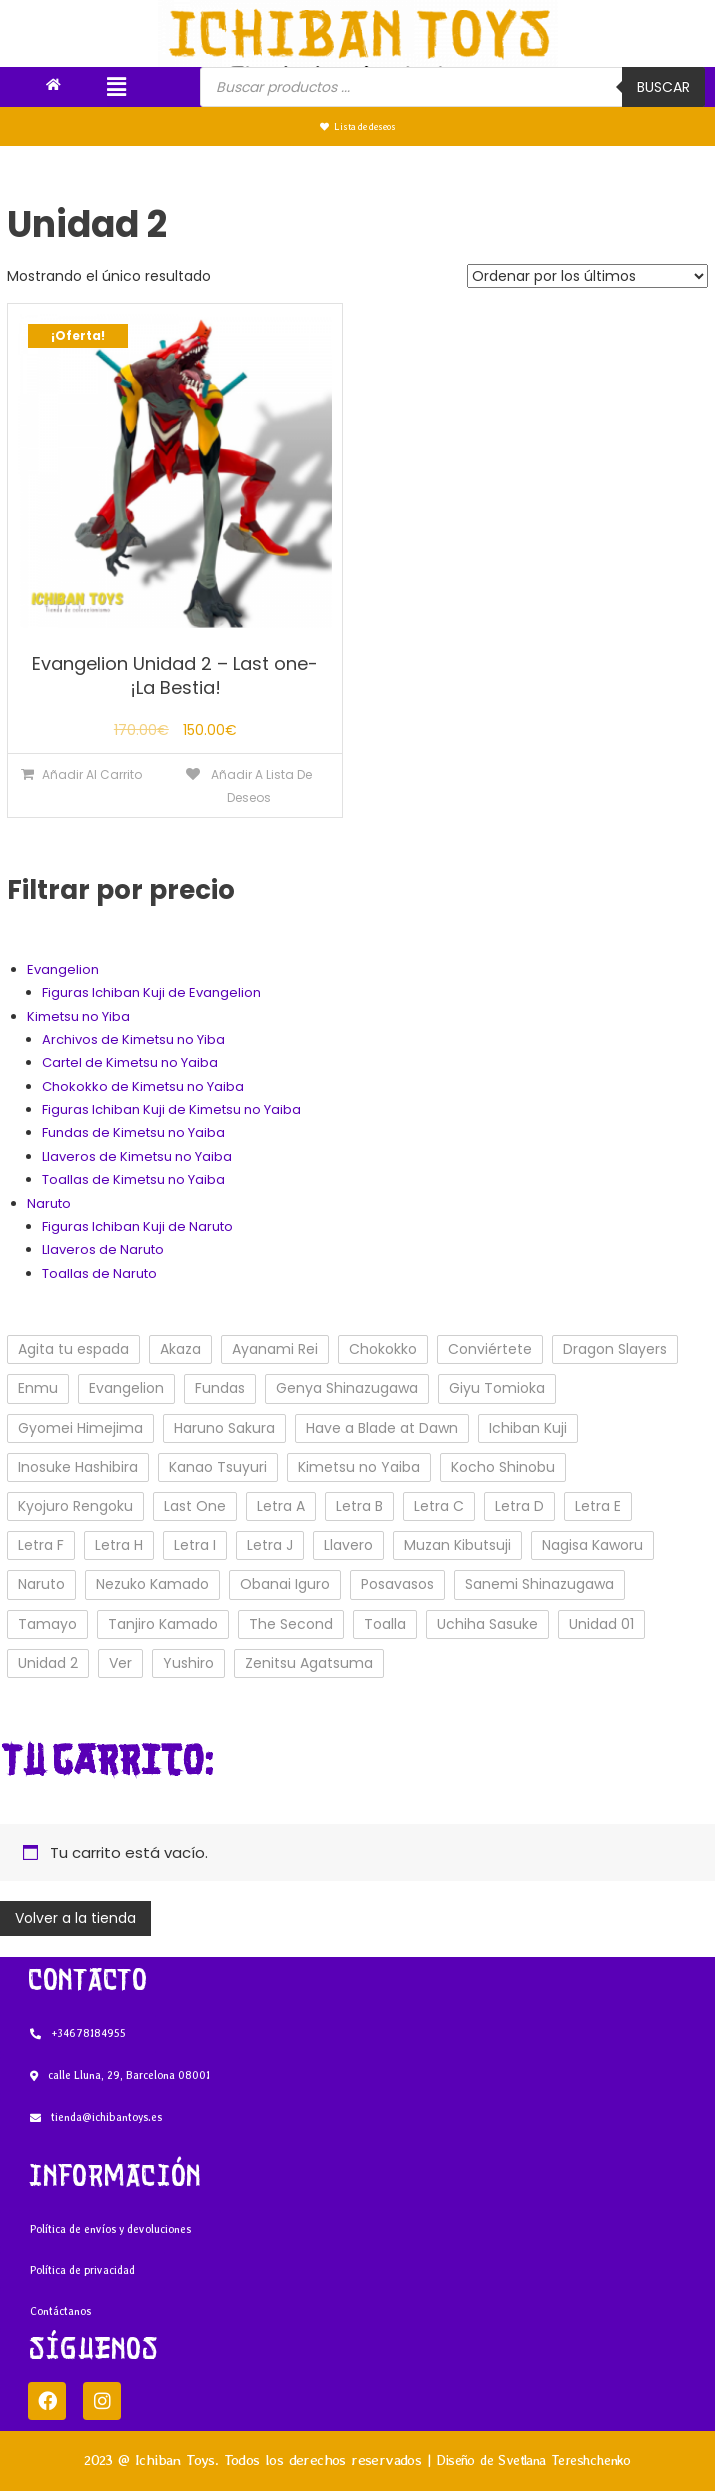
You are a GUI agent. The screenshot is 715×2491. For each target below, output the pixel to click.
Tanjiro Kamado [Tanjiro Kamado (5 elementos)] (163, 1624)
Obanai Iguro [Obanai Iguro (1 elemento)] (285, 1584)
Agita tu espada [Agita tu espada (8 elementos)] (73, 1349)
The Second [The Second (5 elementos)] (291, 1624)
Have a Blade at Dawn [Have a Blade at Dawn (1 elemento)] (382, 1428)
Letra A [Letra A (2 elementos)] (281, 1506)
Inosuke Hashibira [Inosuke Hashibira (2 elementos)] (78, 1467)
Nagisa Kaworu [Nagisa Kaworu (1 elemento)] (592, 1545)
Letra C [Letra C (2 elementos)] (439, 1506)
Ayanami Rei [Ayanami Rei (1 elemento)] (275, 1349)
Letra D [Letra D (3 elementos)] (519, 1506)
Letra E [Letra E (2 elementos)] (598, 1506)
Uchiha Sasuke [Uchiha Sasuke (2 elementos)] (487, 1624)
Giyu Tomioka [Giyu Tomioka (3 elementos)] (497, 1388)
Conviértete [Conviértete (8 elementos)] (490, 1349)
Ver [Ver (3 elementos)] (120, 1663)
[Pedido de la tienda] (587, 276)
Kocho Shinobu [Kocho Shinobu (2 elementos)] (503, 1467)
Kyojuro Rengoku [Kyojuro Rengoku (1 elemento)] (75, 1506)
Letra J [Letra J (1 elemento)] (270, 1545)
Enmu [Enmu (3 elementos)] (38, 1388)
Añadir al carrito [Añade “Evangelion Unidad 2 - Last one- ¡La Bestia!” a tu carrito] (92, 774)
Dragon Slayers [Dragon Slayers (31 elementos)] (615, 1349)
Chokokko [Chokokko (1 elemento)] (383, 1349)
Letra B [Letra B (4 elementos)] (359, 1506)
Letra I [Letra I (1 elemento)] (195, 1545)
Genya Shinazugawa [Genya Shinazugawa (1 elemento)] (347, 1388)
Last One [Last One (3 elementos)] (195, 1506)
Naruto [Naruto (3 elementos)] (41, 1584)
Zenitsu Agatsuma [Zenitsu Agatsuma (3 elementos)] (309, 1663)
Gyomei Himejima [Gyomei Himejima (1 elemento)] (80, 1428)
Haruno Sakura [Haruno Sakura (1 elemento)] (224, 1428)
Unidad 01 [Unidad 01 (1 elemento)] (601, 1624)
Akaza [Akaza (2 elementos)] (180, 1349)
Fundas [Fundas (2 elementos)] (220, 1388)
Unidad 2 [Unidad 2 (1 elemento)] (48, 1663)
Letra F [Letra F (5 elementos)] (41, 1545)
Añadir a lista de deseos (260, 786)
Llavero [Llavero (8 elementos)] (348, 1545)
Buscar (663, 87)
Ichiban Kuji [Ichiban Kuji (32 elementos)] (528, 1428)
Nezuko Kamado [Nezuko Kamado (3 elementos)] (152, 1584)
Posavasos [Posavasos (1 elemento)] (397, 1584)
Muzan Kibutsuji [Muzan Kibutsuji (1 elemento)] (457, 1545)
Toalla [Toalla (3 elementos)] (385, 1624)
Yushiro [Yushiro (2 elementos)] (188, 1663)
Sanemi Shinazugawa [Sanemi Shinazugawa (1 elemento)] (539, 1584)
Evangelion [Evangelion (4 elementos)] (126, 1388)
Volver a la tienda (75, 1918)
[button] (116, 87)
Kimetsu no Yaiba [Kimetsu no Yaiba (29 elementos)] (359, 1467)
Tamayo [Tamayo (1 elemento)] (47, 1624)
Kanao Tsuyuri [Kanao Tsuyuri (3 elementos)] (218, 1467)
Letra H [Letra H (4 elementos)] (119, 1545)
